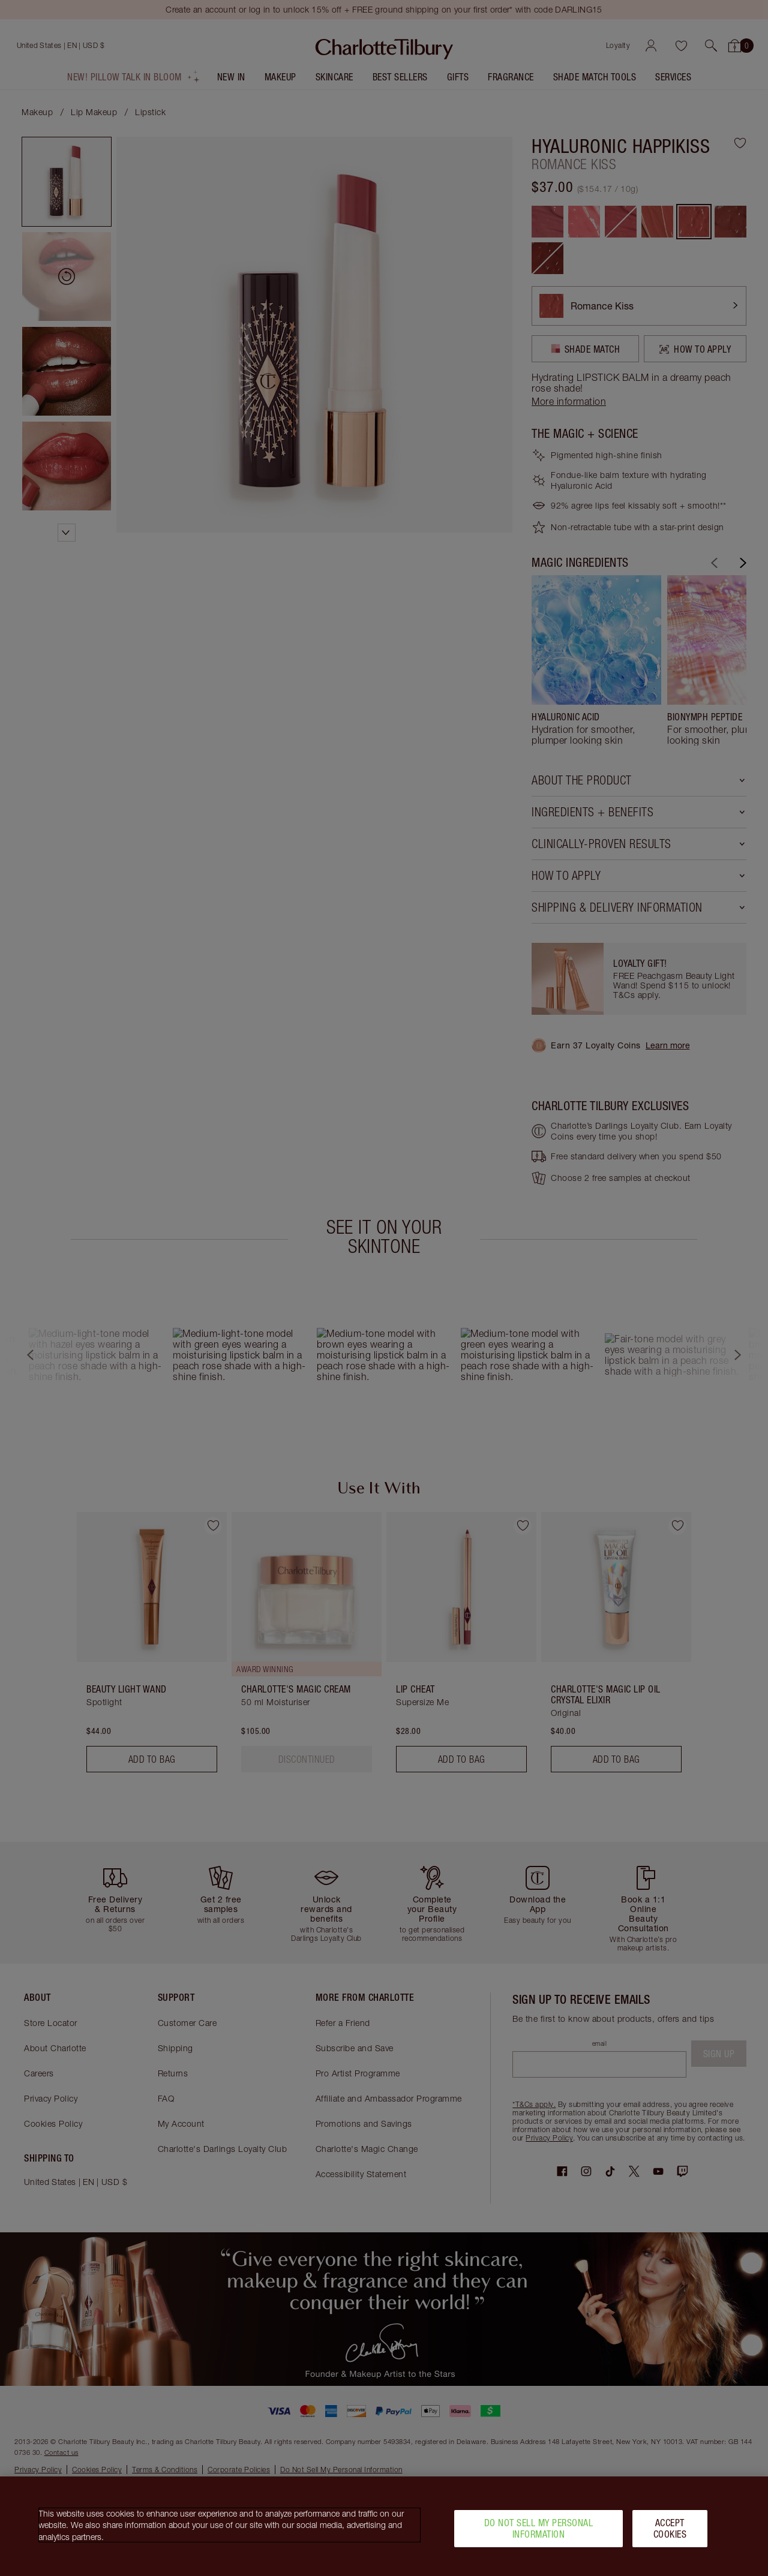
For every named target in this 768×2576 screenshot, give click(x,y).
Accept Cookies (670, 2528)
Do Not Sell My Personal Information (538, 2528)
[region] (384, 2526)
